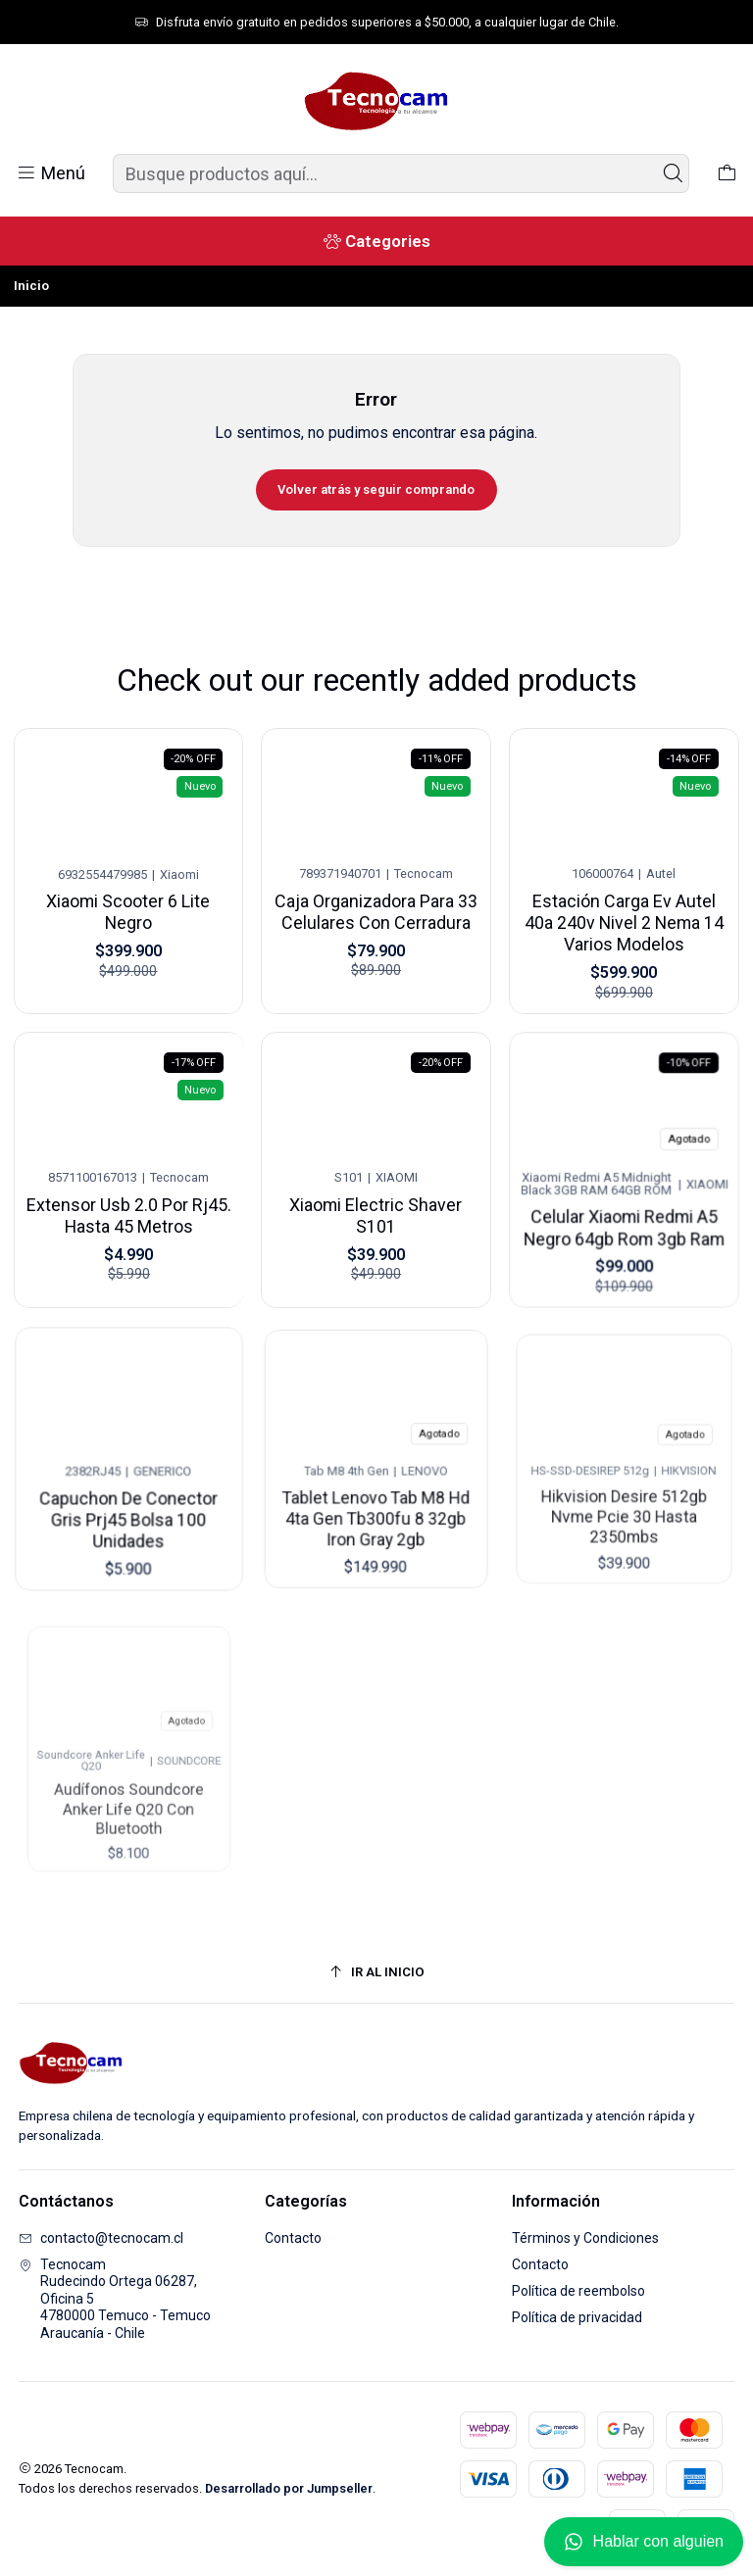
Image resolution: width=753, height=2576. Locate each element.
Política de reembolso (578, 2291)
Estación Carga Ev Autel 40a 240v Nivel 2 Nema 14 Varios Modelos (624, 910)
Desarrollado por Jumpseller (289, 2488)
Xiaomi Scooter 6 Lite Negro (128, 908)
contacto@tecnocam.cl (101, 2238)
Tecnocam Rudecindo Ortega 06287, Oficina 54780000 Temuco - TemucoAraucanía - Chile (115, 2299)
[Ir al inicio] (377, 1972)
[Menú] (50, 173)
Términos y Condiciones (585, 2238)
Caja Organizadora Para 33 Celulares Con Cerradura (376, 906)
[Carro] (727, 173)
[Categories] (376, 241)
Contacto (293, 2238)
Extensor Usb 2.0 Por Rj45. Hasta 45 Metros (129, 1199)
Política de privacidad (577, 2317)
